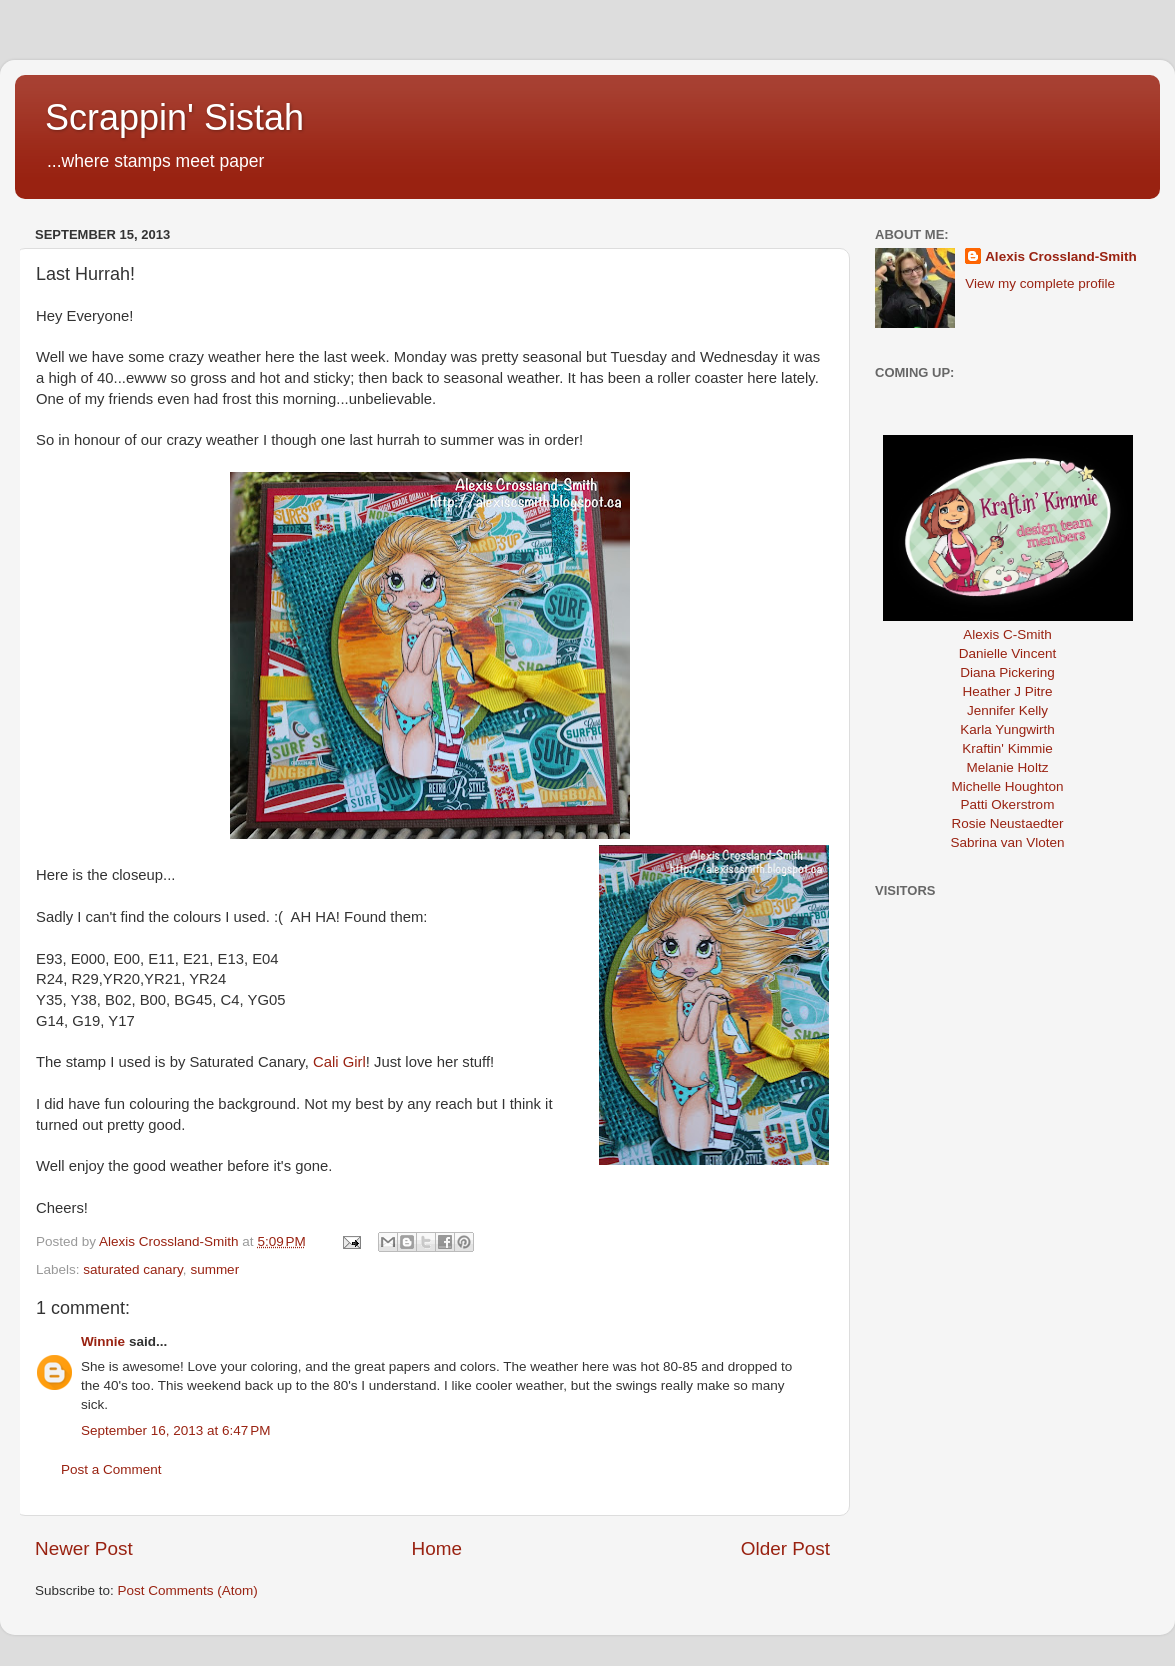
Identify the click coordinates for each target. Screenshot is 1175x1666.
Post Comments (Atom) (188, 1590)
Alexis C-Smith (1007, 634)
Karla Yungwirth (1007, 729)
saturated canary (133, 1269)
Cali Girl (339, 1062)
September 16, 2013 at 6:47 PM (176, 1430)
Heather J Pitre (1007, 691)
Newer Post (84, 1548)
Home (437, 1548)
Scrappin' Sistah (174, 117)
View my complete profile (1040, 283)
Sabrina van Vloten (1007, 842)
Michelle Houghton (1008, 786)
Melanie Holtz (1008, 767)
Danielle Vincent (1007, 653)
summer (214, 1269)
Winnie (103, 1341)
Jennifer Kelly (1007, 710)
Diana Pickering (1007, 672)
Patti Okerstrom (1008, 804)
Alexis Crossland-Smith (1061, 256)
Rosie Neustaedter (1008, 823)
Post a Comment (111, 1469)
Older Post (785, 1548)
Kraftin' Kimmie (1007, 748)
